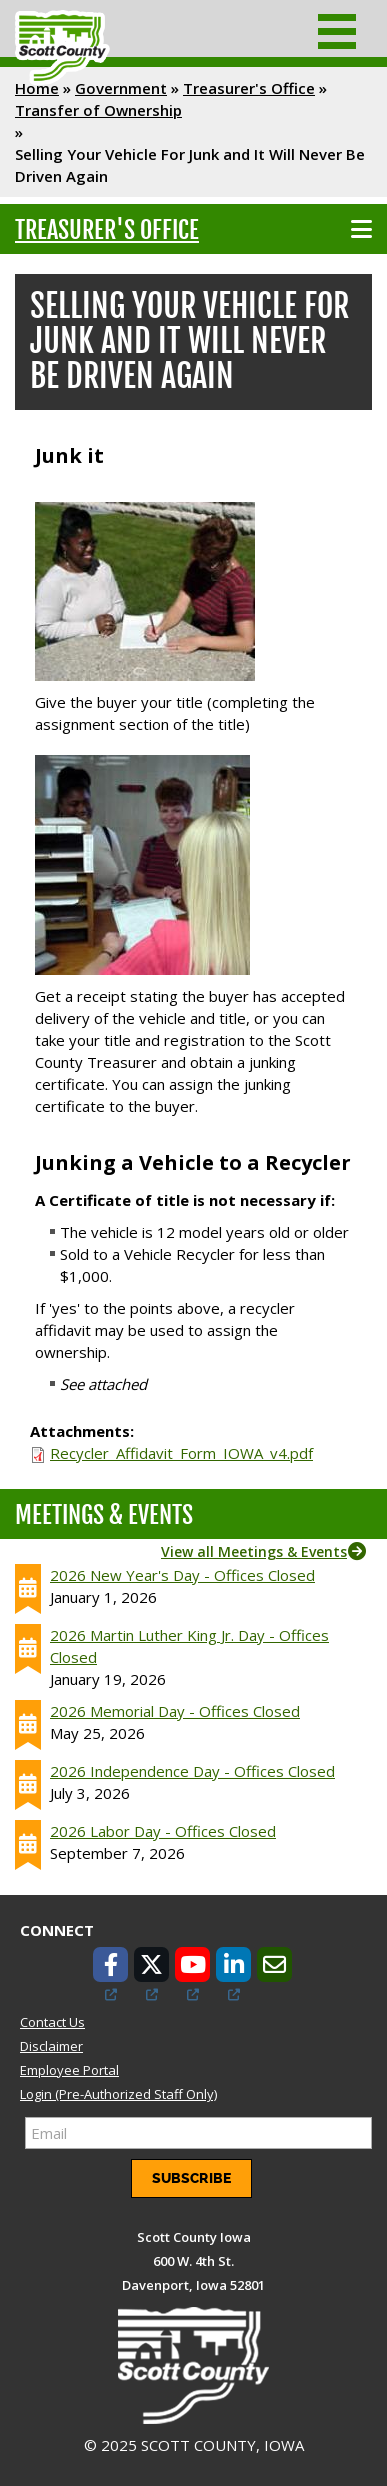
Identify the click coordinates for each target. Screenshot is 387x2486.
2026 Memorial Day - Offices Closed (175, 1711)
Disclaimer (51, 2046)
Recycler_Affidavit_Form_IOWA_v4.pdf (181, 1453)
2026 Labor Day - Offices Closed (163, 1831)
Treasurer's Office (249, 88)
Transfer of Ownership (98, 110)
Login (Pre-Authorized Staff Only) (118, 2094)
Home (37, 88)
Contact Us (52, 2022)
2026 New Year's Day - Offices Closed (182, 1575)
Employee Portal (69, 2070)
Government (121, 88)
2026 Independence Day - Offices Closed (192, 1771)
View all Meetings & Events (254, 1551)
